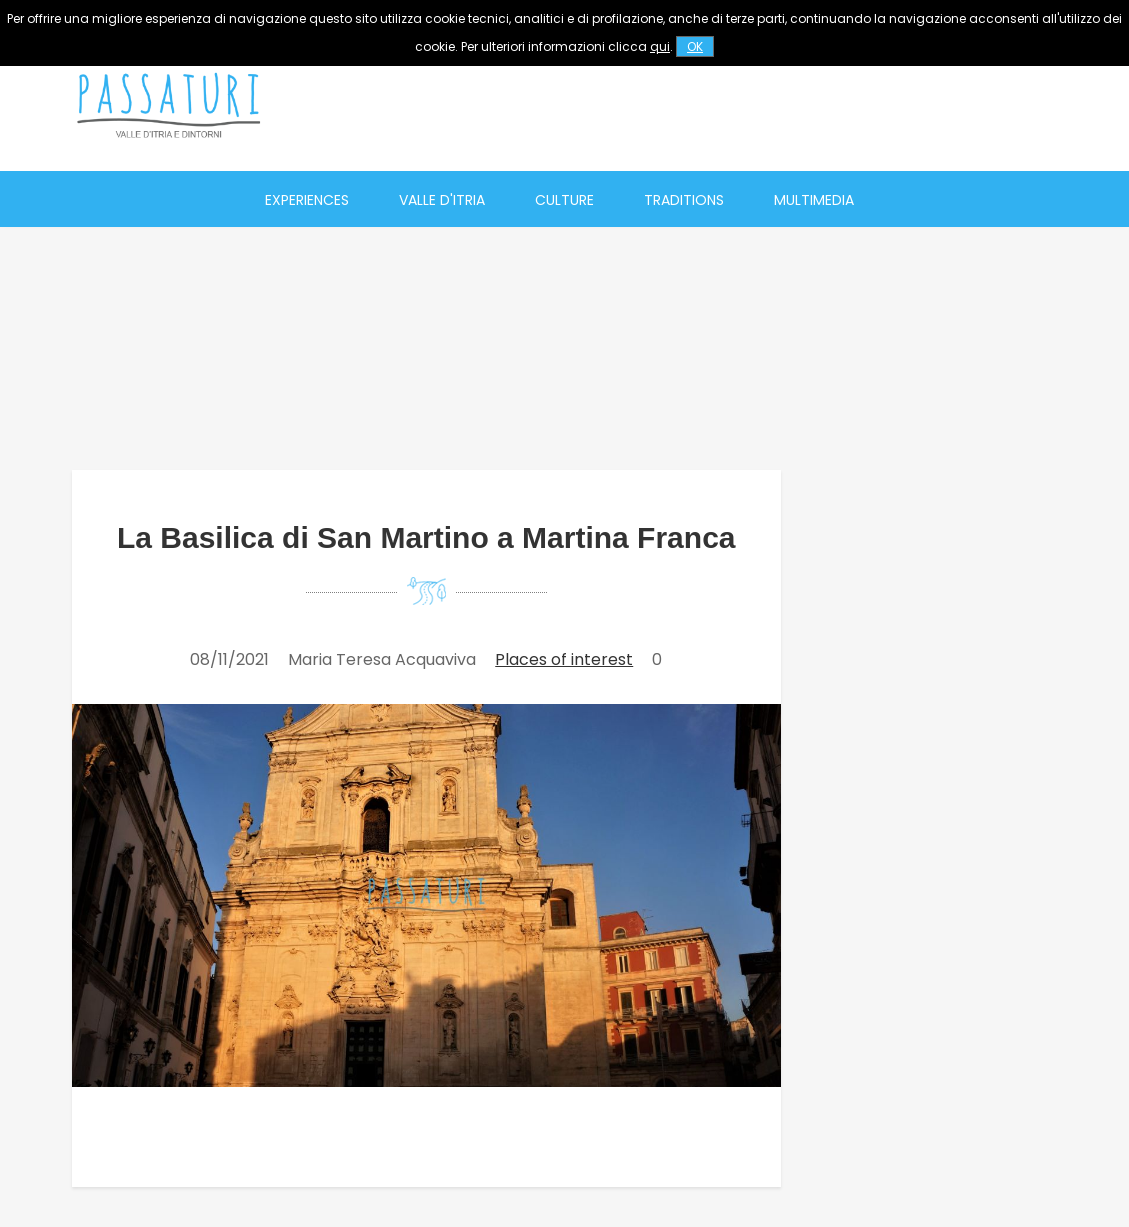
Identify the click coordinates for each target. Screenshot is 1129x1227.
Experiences (307, 200)
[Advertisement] (704, 105)
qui (660, 46)
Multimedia (814, 200)
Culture (564, 200)
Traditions (684, 200)
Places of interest (564, 659)
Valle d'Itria (442, 200)
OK (695, 46)
